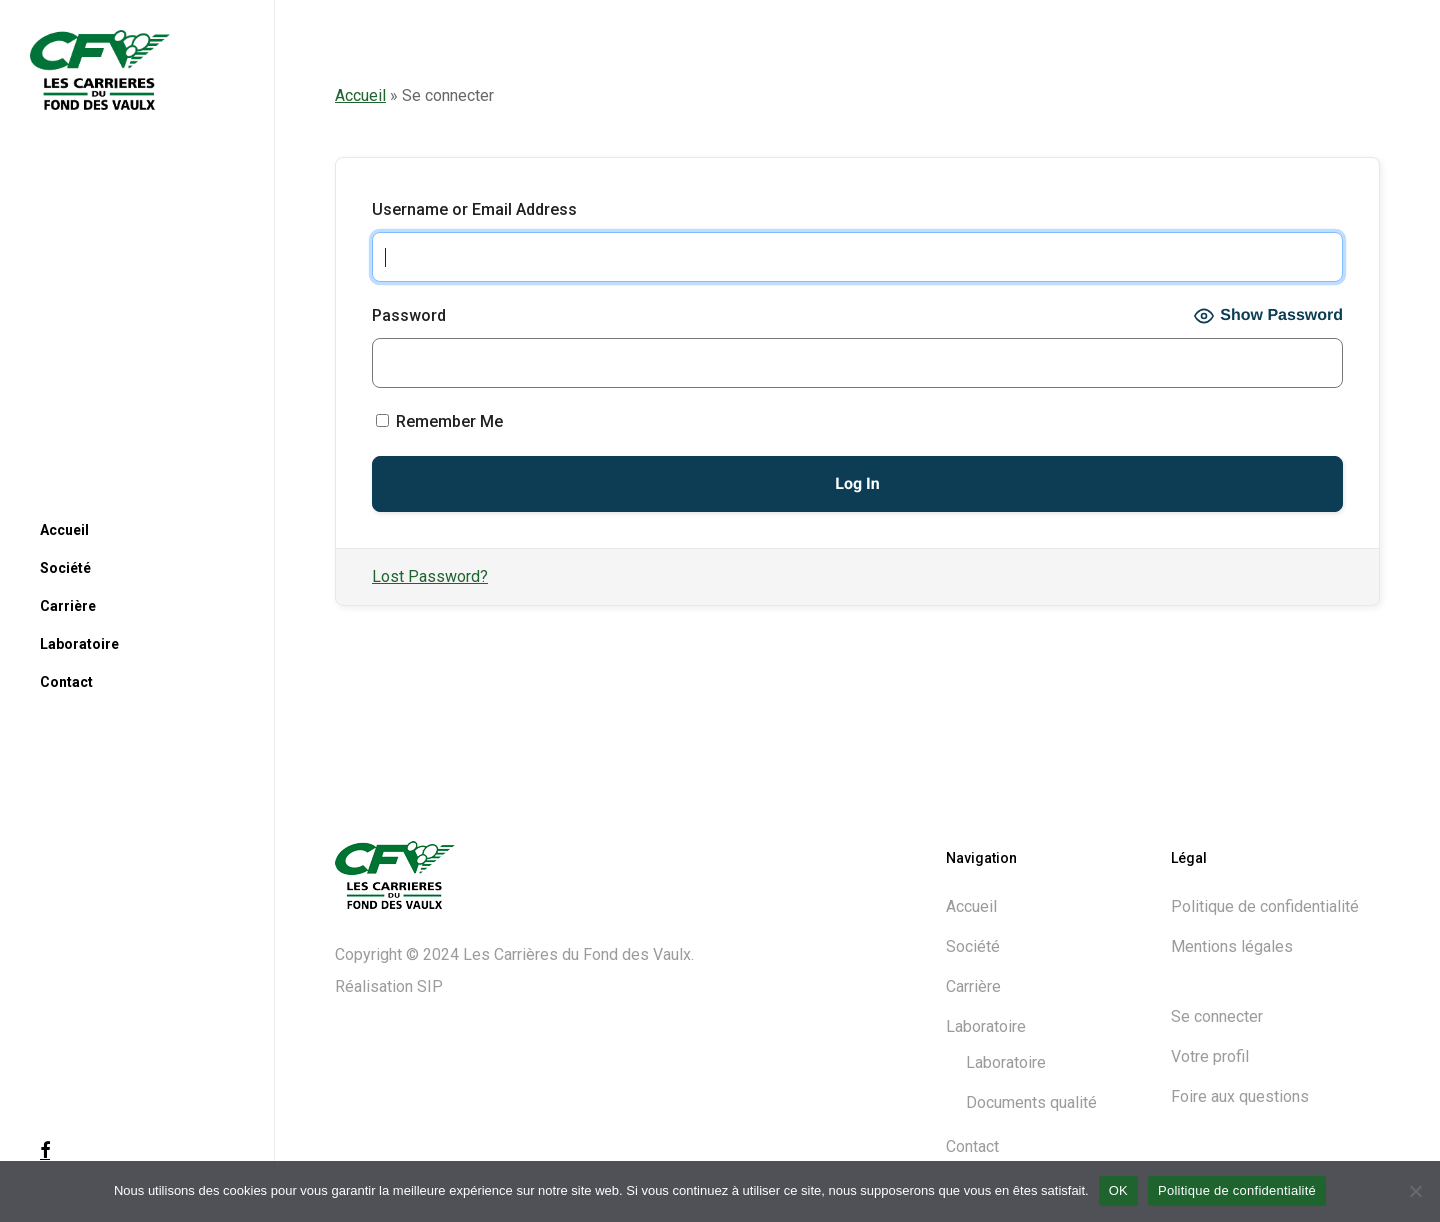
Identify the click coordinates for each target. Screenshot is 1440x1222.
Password (409, 315)
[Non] (1415, 1191)
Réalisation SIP (389, 986)
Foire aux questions (1240, 1096)
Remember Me (439, 421)
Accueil (360, 95)
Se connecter (1217, 1016)
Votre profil (1210, 1056)
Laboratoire (986, 1026)
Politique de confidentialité (1265, 906)
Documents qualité (1031, 1102)
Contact (972, 1146)
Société (973, 946)
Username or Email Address (474, 209)
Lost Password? (430, 576)
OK (1118, 1190)
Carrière (973, 986)
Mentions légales (1232, 946)
